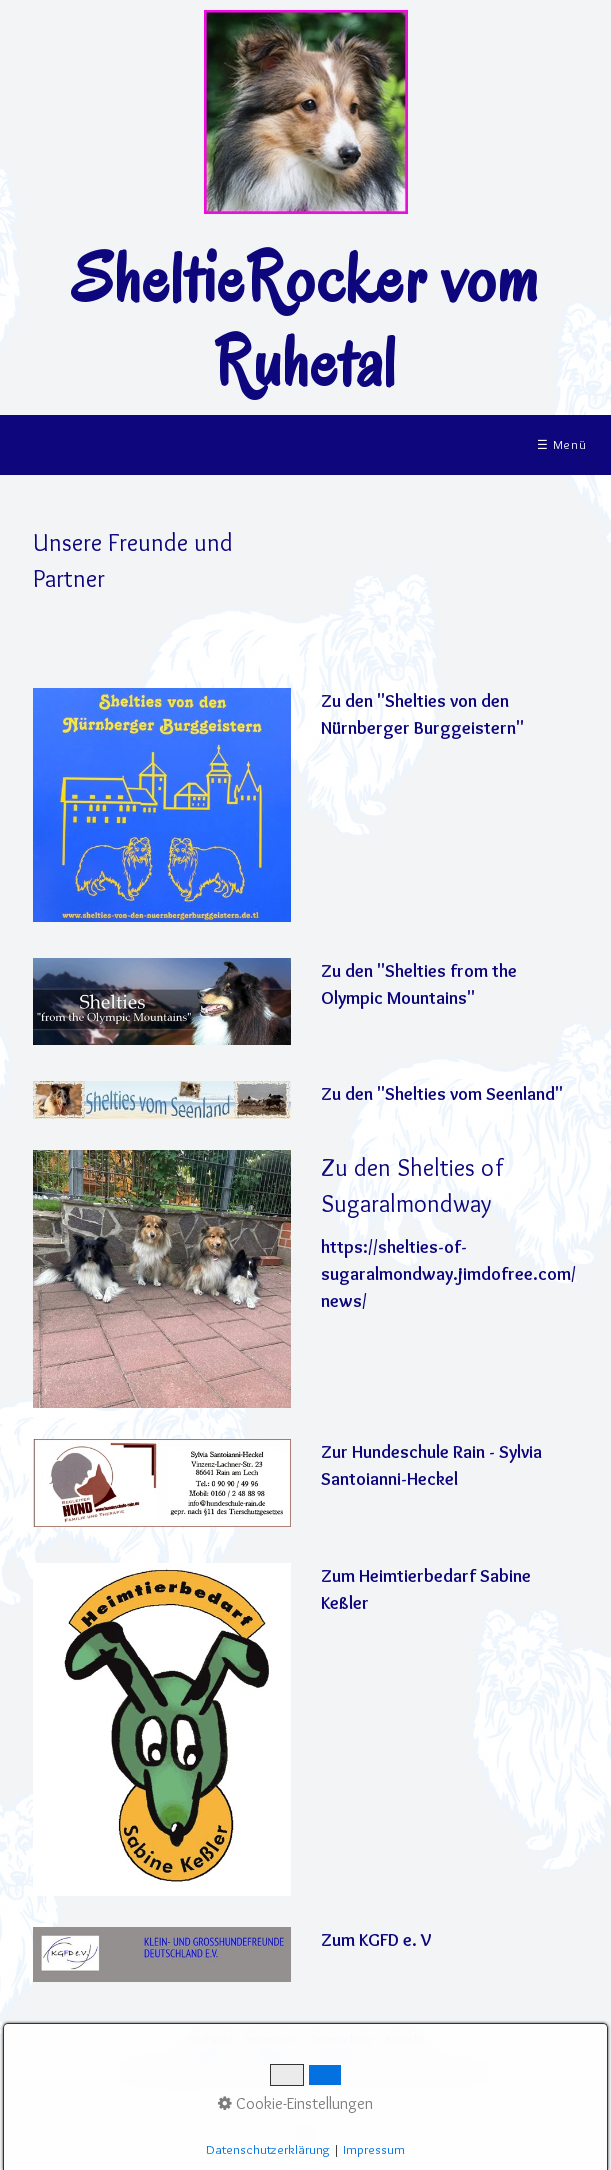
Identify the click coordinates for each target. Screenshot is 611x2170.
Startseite (210, 2039)
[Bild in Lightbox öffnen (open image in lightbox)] (161, 1100)
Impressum (271, 2039)
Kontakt (405, 2039)
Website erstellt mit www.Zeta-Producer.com (391, 2070)
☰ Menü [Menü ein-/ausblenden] (562, 444)
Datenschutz (342, 2039)
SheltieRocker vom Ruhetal (305, 320)
